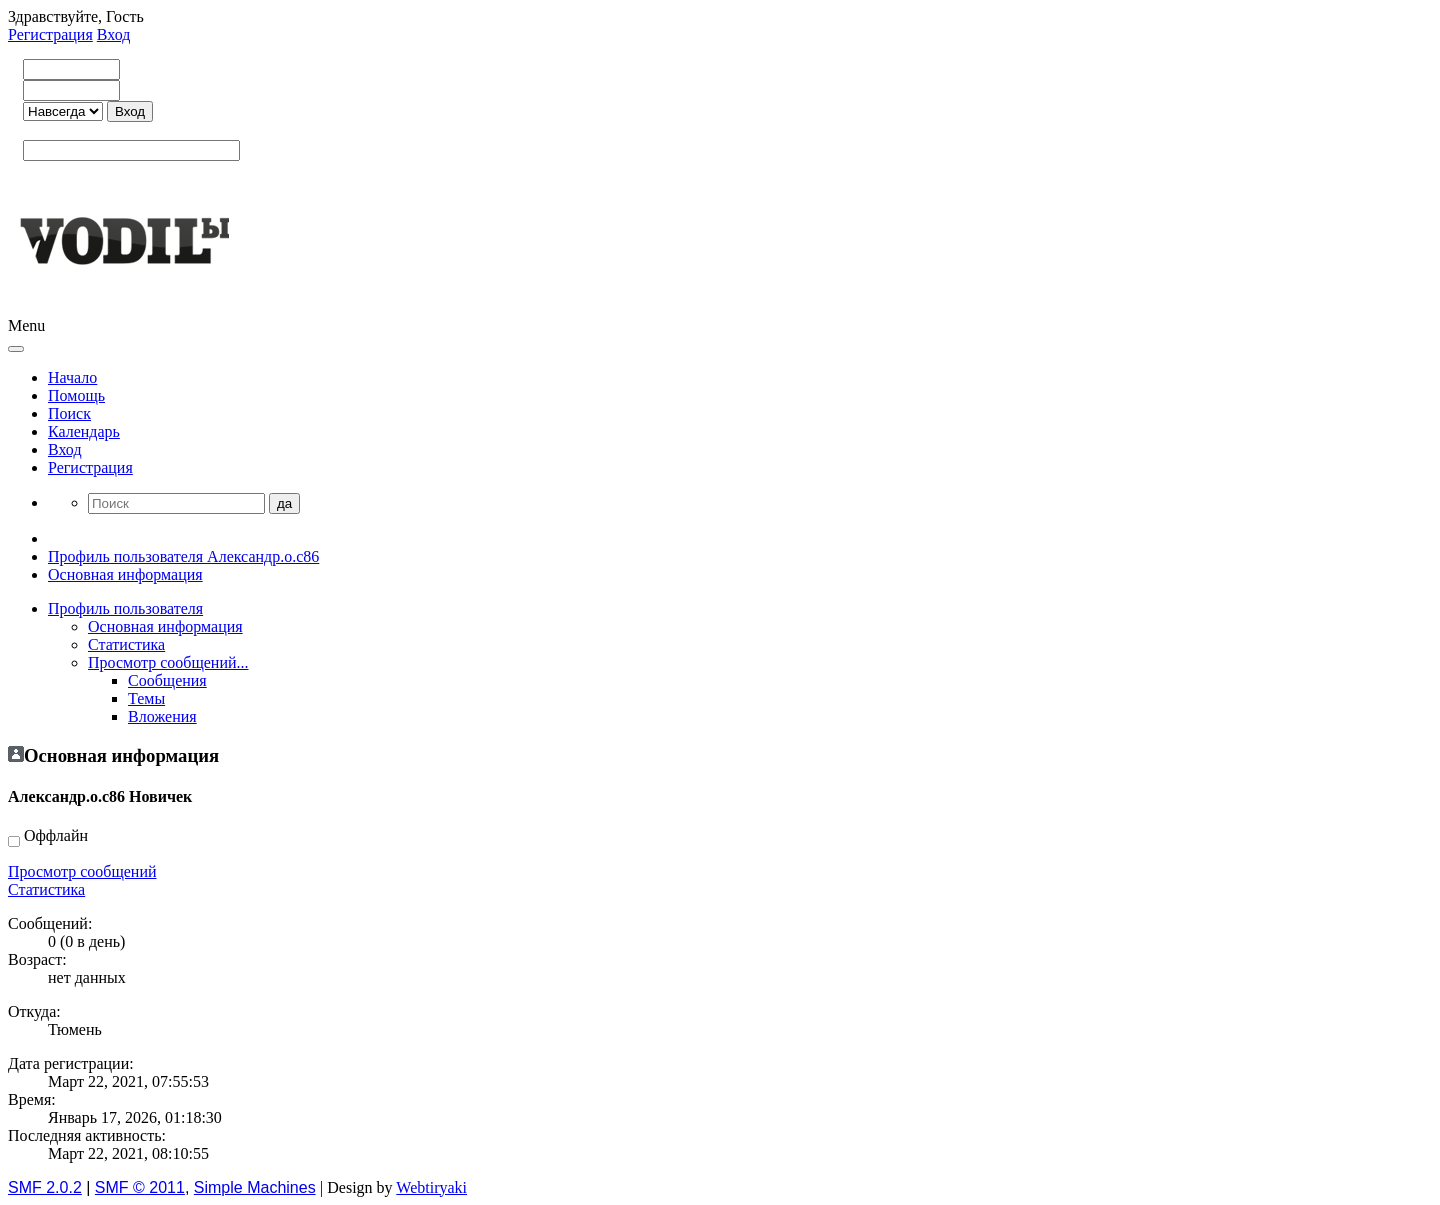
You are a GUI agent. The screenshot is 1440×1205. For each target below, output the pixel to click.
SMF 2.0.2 (45, 1187)
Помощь (76, 395)
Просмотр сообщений (82, 871)
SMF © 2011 (140, 1187)
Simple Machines (255, 1187)
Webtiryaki (431, 1187)
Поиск (69, 413)
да (284, 503)
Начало (72, 377)
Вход (114, 34)
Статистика (46, 889)
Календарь (84, 431)
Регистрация (50, 34)
